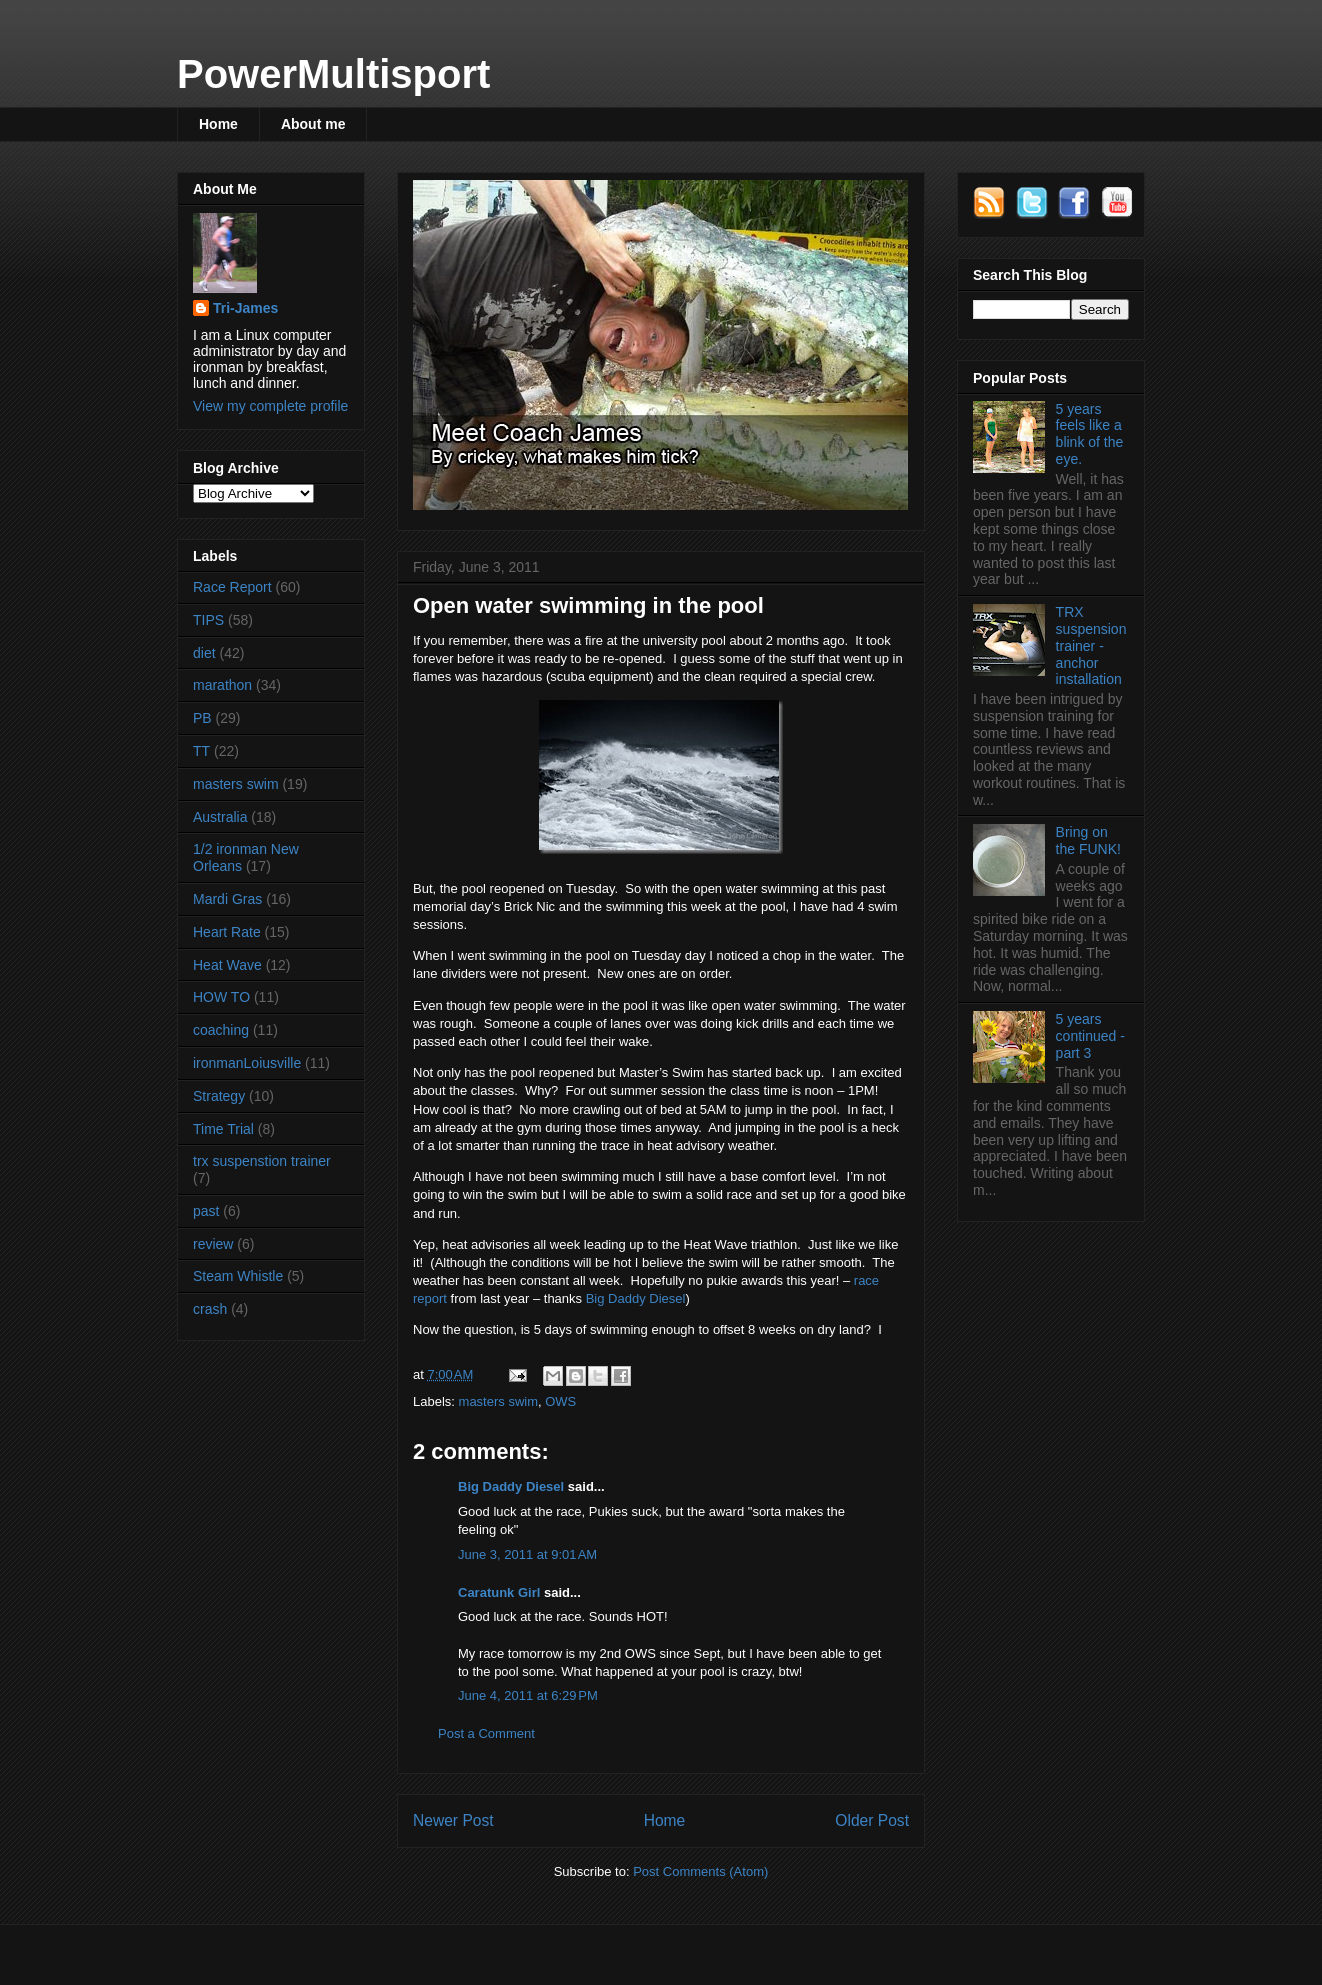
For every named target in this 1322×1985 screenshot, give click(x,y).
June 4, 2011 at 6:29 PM (528, 1695)
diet (204, 653)
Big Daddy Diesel (636, 1298)
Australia (220, 817)
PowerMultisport (333, 74)
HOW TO (221, 997)
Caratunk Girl (499, 1592)
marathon (222, 685)
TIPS (208, 620)
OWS (560, 1401)
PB (202, 718)
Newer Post (453, 1820)
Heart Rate (227, 932)
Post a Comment (486, 1733)
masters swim (498, 1401)
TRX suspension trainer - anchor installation (1091, 645)
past (206, 1211)
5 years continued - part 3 (1090, 1036)
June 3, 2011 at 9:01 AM (527, 1554)
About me (313, 124)
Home (218, 124)
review (213, 1244)
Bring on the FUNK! (1088, 840)
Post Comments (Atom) (700, 1871)
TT (201, 751)
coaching (221, 1030)
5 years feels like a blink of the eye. (1090, 434)
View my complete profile (270, 406)
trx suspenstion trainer (262, 1161)
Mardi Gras (227, 899)
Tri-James (245, 308)
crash (210, 1309)
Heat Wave (227, 965)
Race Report (232, 587)
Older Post (872, 1820)
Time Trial (223, 1129)
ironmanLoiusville (247, 1063)
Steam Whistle (238, 1276)
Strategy (219, 1096)
